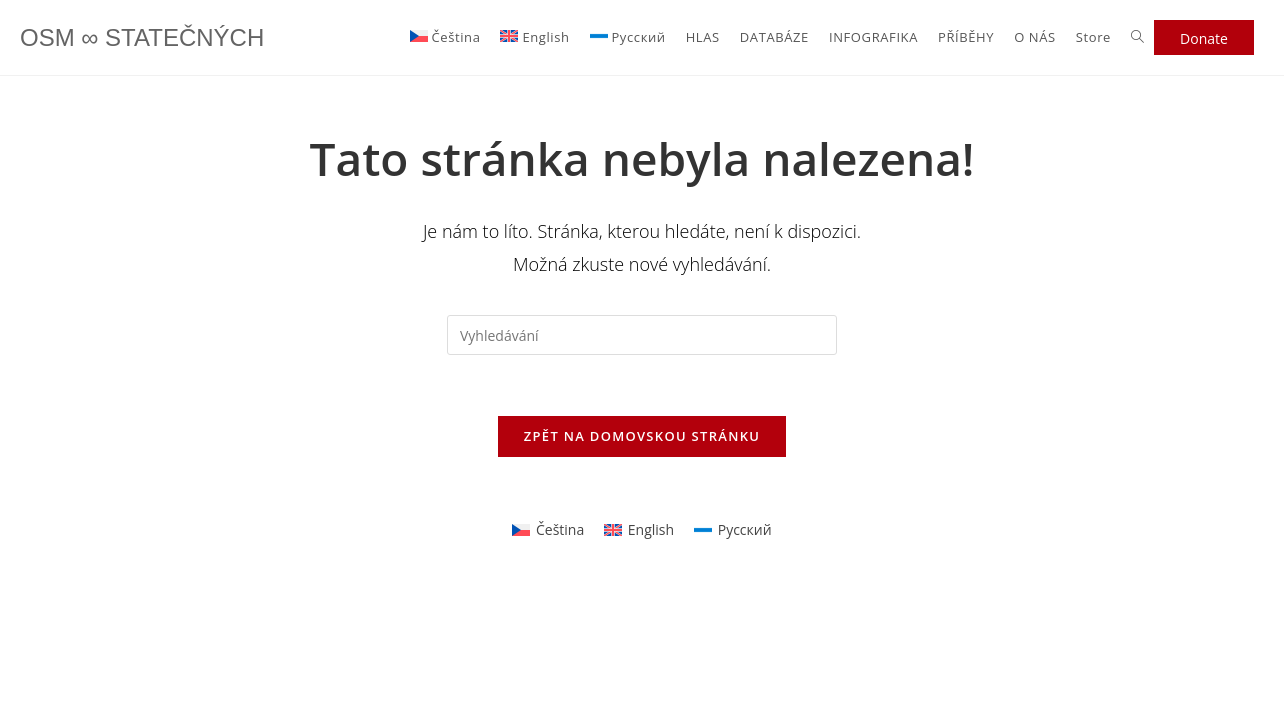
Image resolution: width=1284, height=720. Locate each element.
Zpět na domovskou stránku (642, 436)
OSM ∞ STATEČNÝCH (142, 37)
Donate (1204, 38)
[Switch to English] (534, 37)
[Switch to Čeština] (548, 530)
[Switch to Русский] (628, 37)
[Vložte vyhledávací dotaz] (642, 335)
